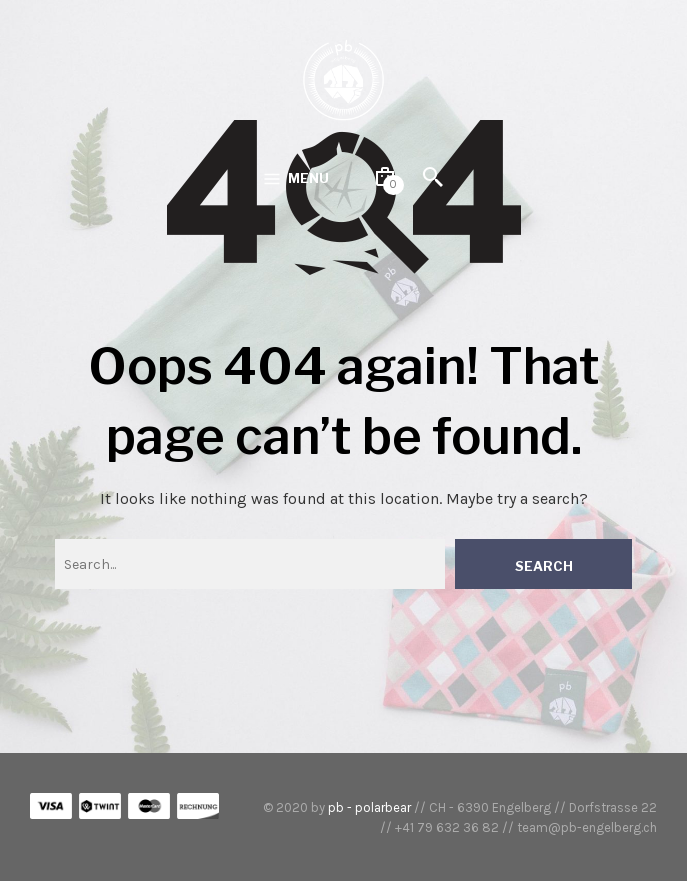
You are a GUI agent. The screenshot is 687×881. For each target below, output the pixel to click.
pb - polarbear (369, 807)
